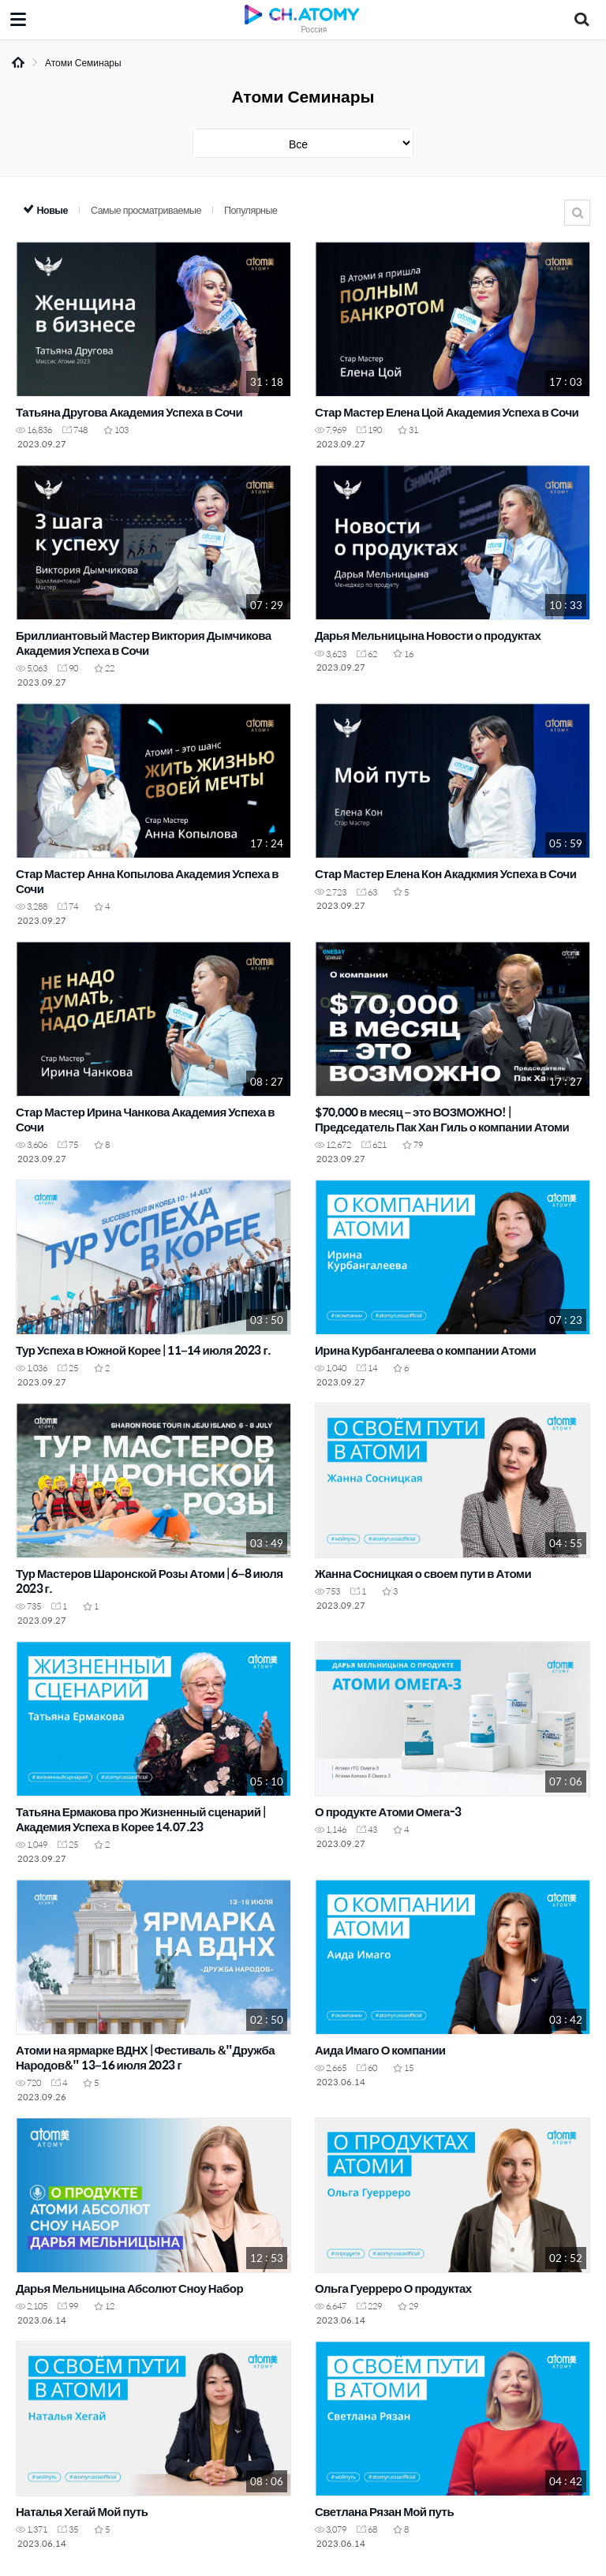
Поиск (577, 213)
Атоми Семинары (83, 62)
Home (18, 62)
